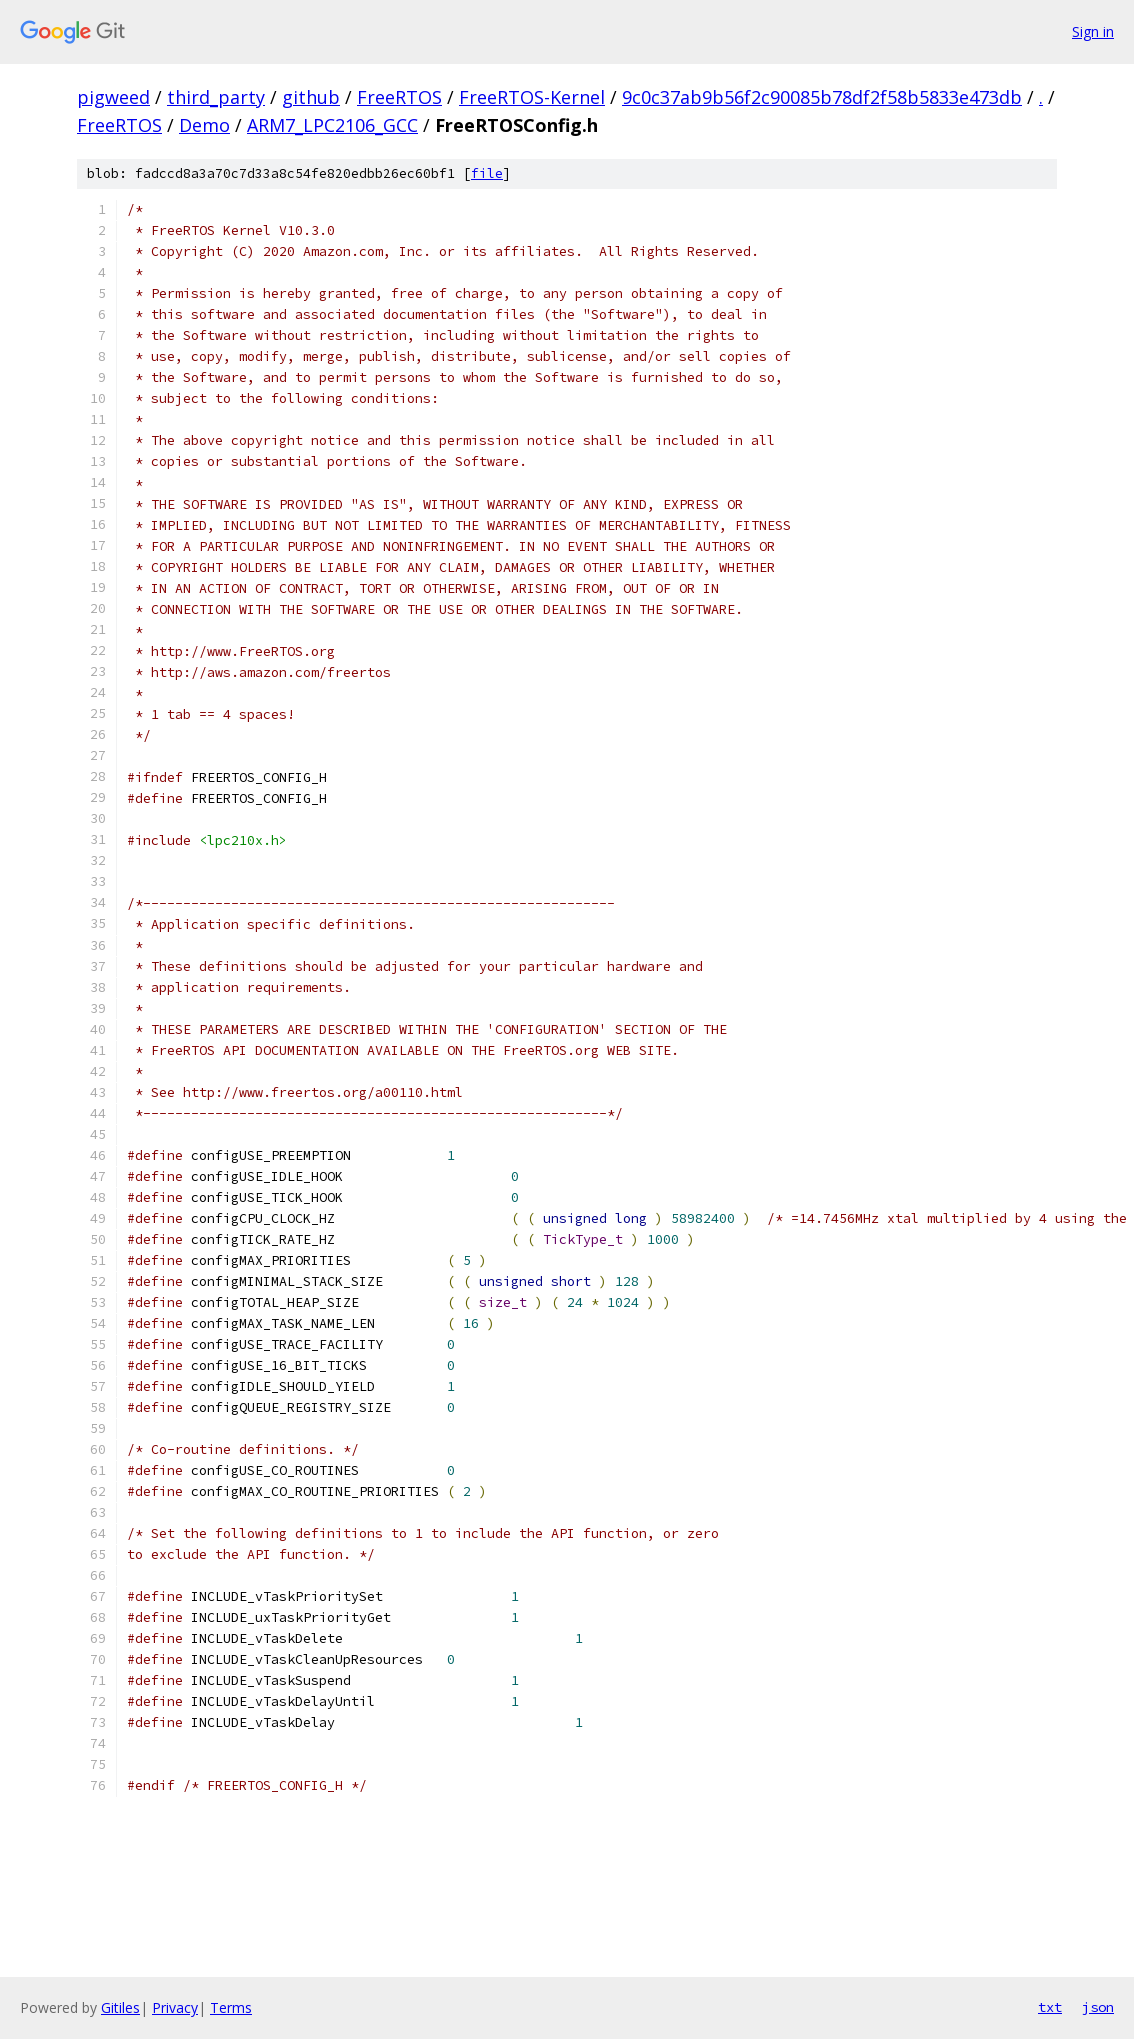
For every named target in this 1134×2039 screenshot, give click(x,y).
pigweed (113, 97)
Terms (231, 2007)
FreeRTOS (399, 97)
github (311, 97)
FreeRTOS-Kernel (532, 97)
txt (1050, 2007)
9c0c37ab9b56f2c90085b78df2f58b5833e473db (822, 97)
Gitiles (120, 2007)
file (487, 173)
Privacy (175, 2007)
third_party (216, 97)
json (1098, 2007)
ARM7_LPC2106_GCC (332, 125)
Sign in (1093, 31)
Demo (204, 125)
